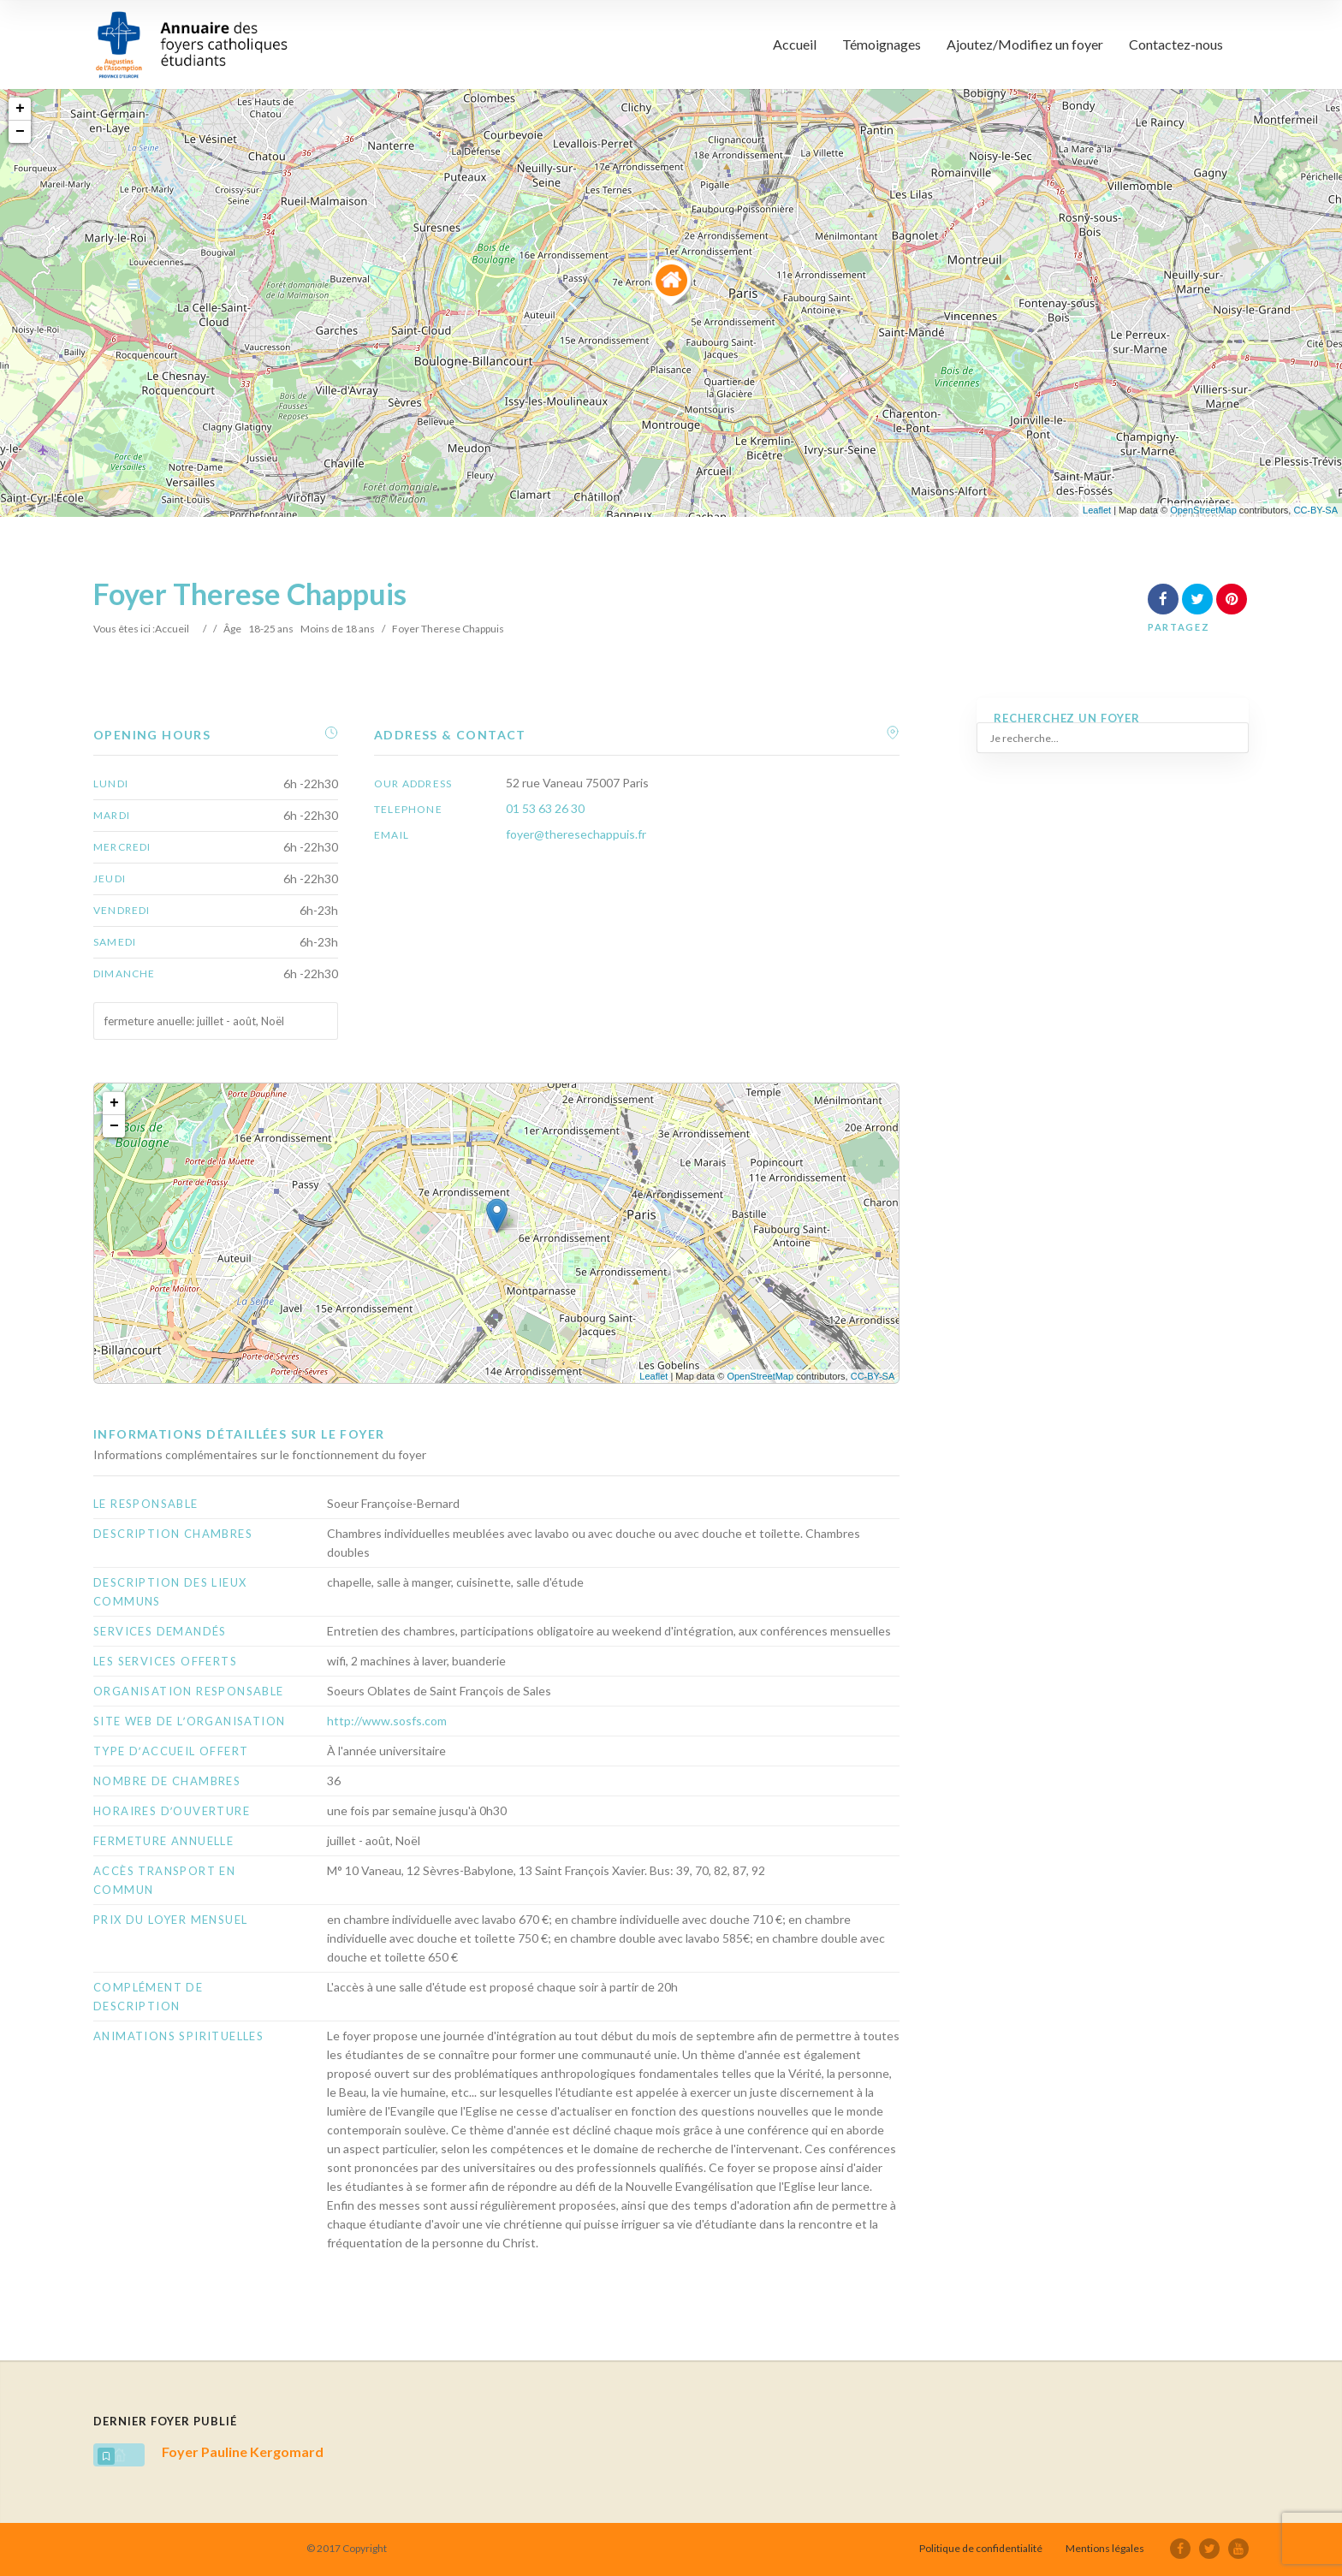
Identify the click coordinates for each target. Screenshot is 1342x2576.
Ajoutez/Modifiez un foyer (1025, 44)
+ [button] (20, 108)
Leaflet (1097, 510)
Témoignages (881, 44)
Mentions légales (1105, 2548)
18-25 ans (271, 628)
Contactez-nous (1176, 44)
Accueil (794, 44)
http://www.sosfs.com (387, 1720)
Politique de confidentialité (980, 2548)
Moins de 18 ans (337, 628)
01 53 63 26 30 (545, 808)
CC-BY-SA (1315, 510)
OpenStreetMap (1203, 510)
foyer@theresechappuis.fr (576, 834)
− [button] (20, 132)
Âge (232, 628)
